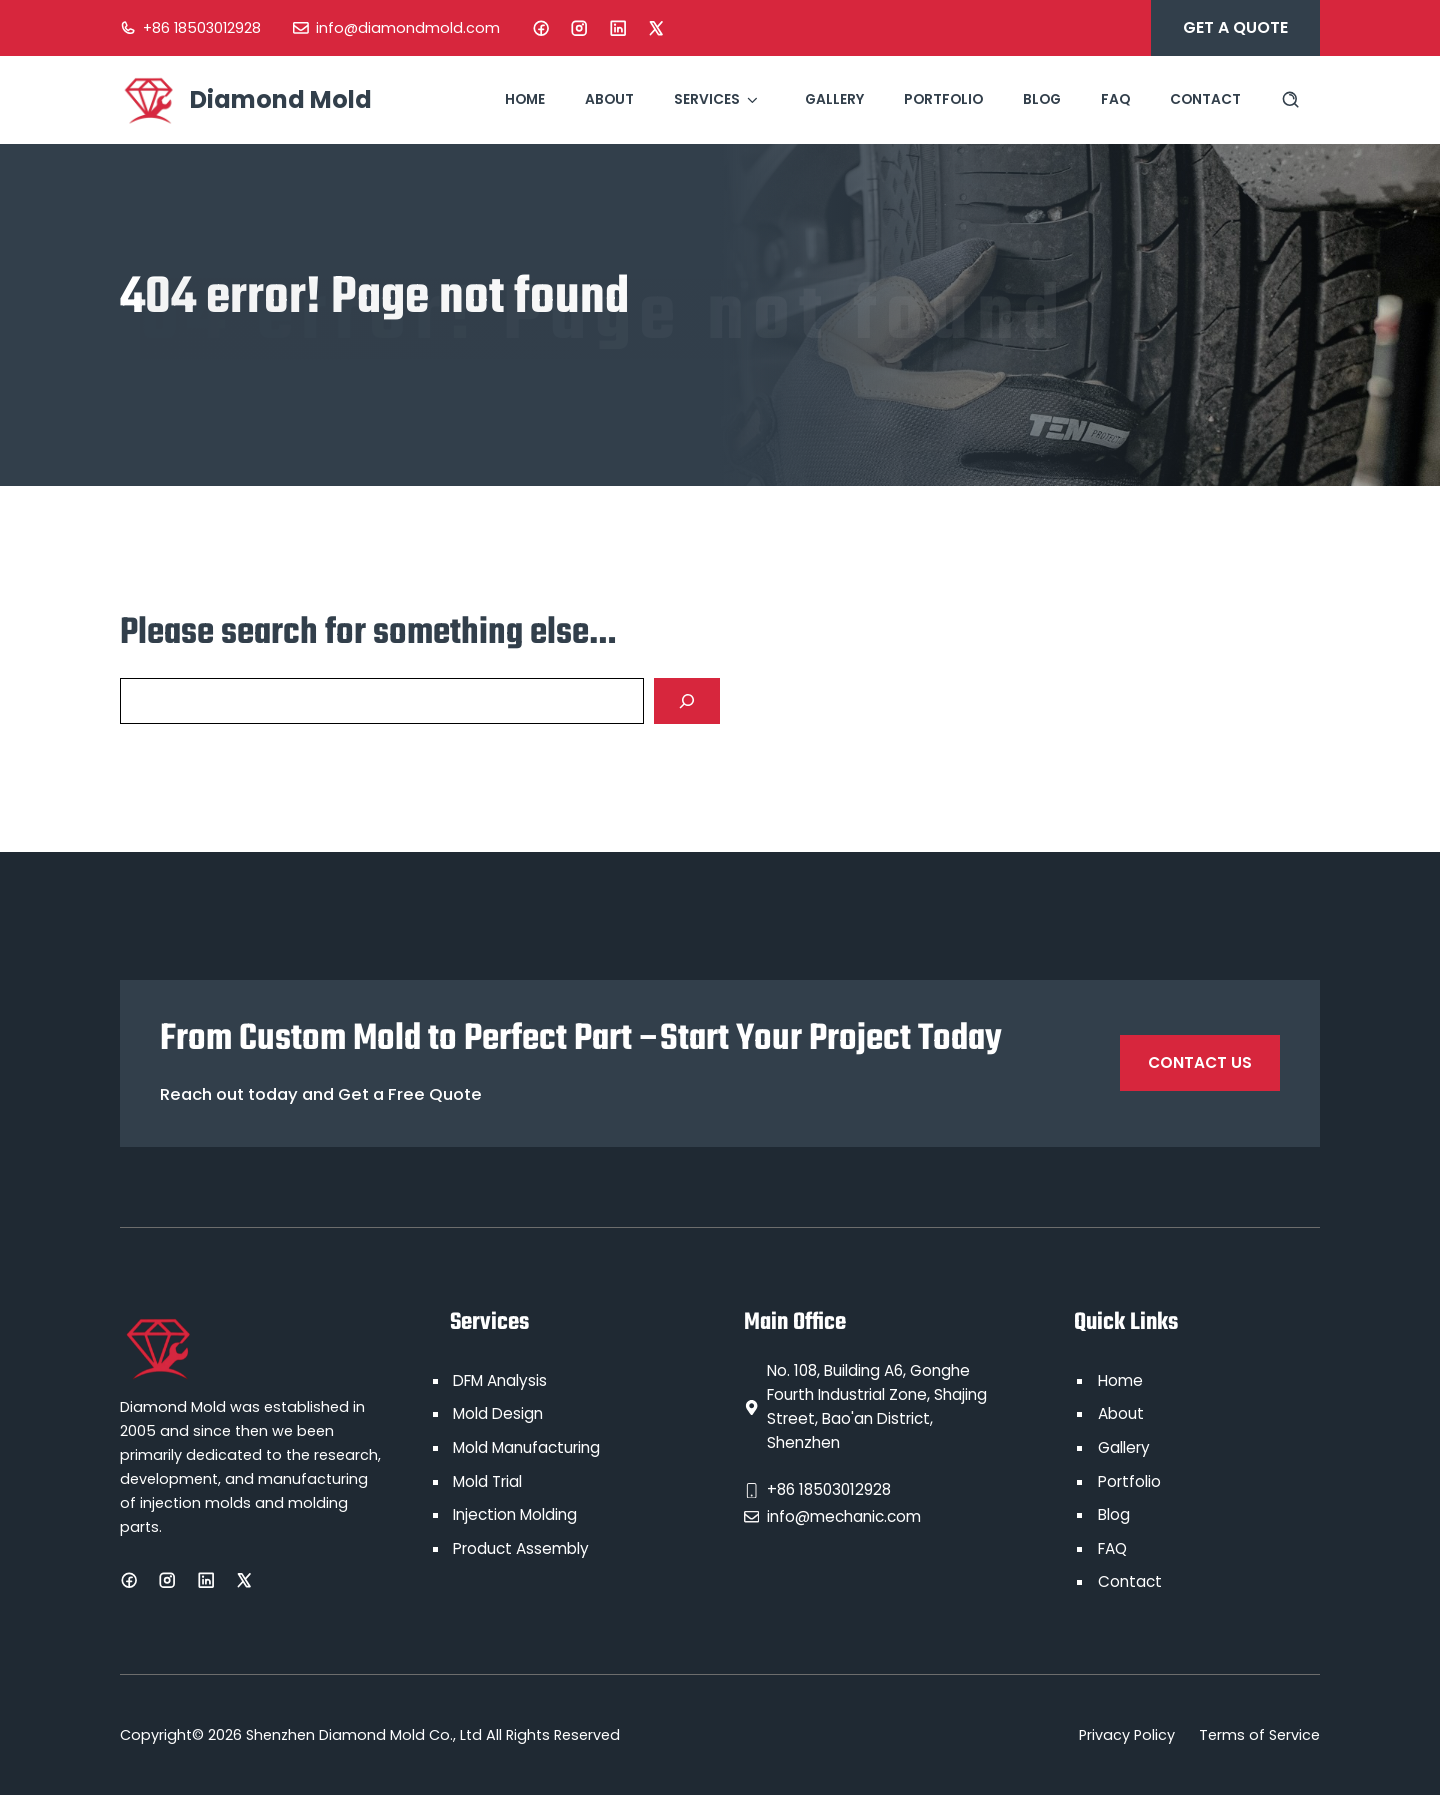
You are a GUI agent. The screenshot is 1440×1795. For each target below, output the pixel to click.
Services (719, 100)
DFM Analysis (500, 1380)
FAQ (1115, 99)
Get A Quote (1235, 27)
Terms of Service (1259, 1735)
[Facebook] (541, 28)
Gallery (834, 99)
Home (525, 99)
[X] (656, 28)
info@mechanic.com (844, 1516)
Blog (1042, 99)
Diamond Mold (281, 100)
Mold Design (498, 1413)
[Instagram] (579, 28)
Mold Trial (487, 1481)
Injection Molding (515, 1514)
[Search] (687, 701)
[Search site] (1290, 99)
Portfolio (943, 99)
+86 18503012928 (202, 28)
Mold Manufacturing (526, 1447)
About (609, 99)
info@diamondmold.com (408, 28)
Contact (1205, 99)
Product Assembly (521, 1548)
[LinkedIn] (618, 28)
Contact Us (1200, 1062)
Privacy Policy (1127, 1735)
